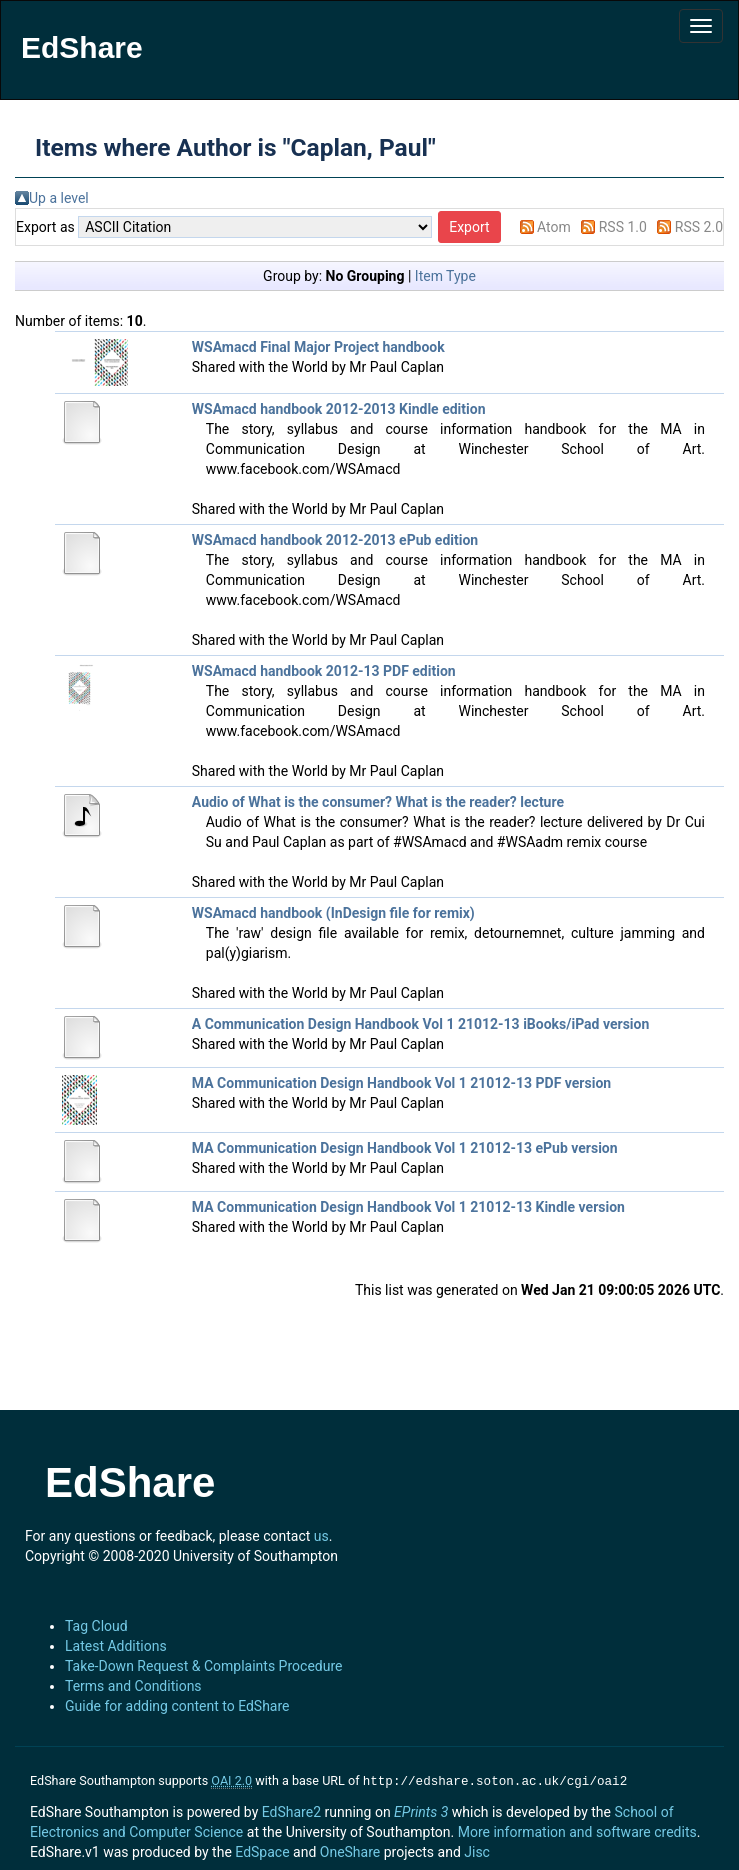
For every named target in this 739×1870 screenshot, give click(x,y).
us (321, 1536)
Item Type (445, 276)
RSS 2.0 (699, 227)
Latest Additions (116, 1646)
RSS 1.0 (623, 227)
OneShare (350, 1850)
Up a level (59, 198)
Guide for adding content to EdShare (177, 1706)
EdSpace (262, 1850)
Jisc (477, 1850)
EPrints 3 (421, 1810)
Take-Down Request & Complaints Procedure (203, 1666)
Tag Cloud (96, 1626)
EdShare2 (291, 1810)
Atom (554, 227)
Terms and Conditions (133, 1686)
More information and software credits (577, 1830)
